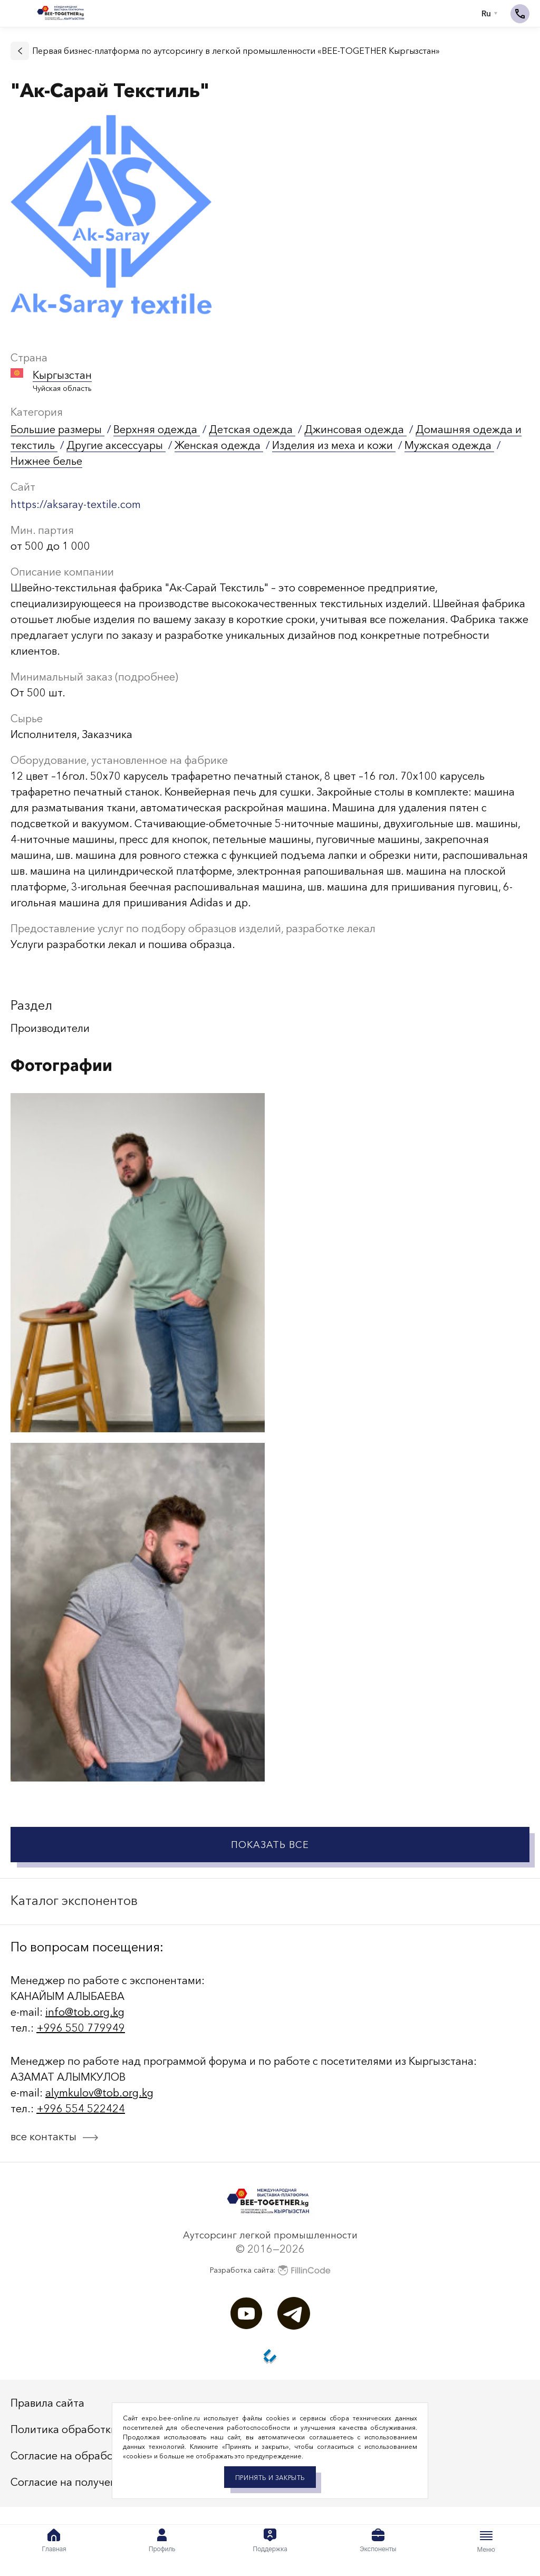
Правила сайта (47, 2403)
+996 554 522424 (80, 2108)
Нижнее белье (46, 461)
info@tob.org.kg (84, 2012)
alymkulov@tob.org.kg (99, 2092)
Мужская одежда (449, 445)
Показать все (270, 1845)
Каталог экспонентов (74, 1900)
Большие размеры (57, 429)
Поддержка (270, 2541)
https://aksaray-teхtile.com (76, 504)
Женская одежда (219, 445)
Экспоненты (378, 2541)
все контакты (43, 2136)
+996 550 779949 (80, 2028)
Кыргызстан (62, 375)
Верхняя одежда (156, 429)
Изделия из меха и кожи (334, 445)
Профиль (162, 2541)
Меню (486, 2541)
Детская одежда (252, 429)
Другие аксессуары (116, 445)
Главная (54, 2541)
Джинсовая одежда (355, 429)
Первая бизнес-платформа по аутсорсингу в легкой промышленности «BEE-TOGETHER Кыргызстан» (236, 50)
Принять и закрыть (270, 2478)
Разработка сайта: (270, 2270)
